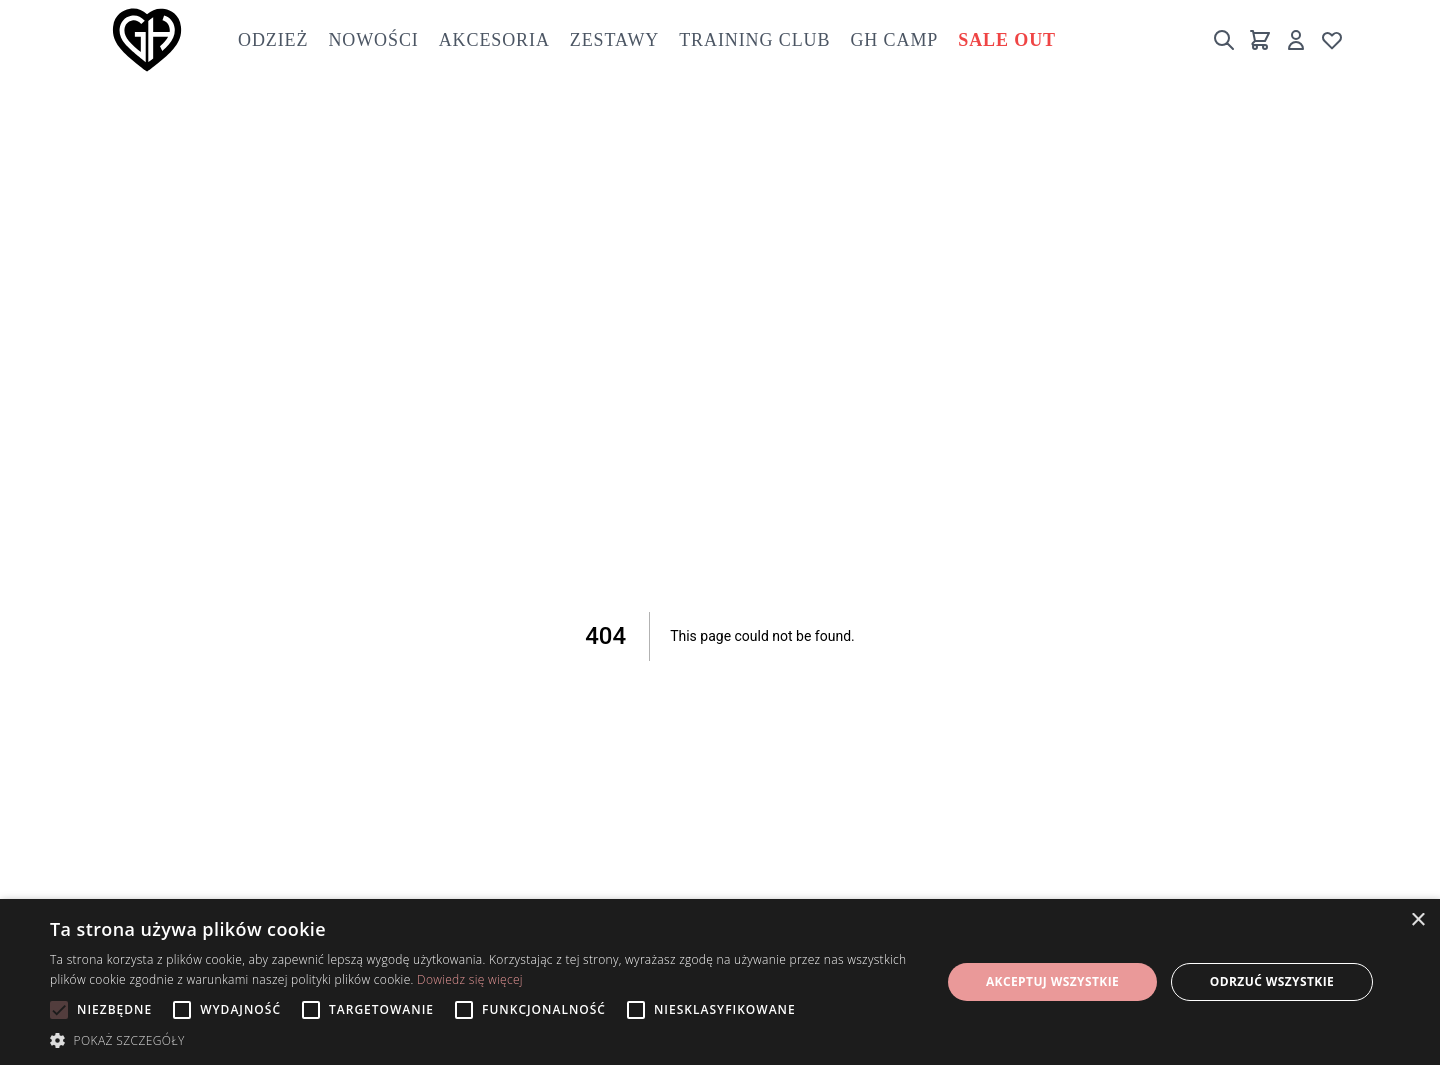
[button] (482, 1040)
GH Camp (894, 40)
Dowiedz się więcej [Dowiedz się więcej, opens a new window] (470, 979)
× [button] (1417, 920)
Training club (754, 40)
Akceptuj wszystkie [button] (1052, 981)
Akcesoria (494, 40)
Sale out (1007, 40)
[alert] (720, 982)
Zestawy (614, 40)
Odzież (273, 40)
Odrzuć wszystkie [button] (1272, 981)
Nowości (373, 40)
